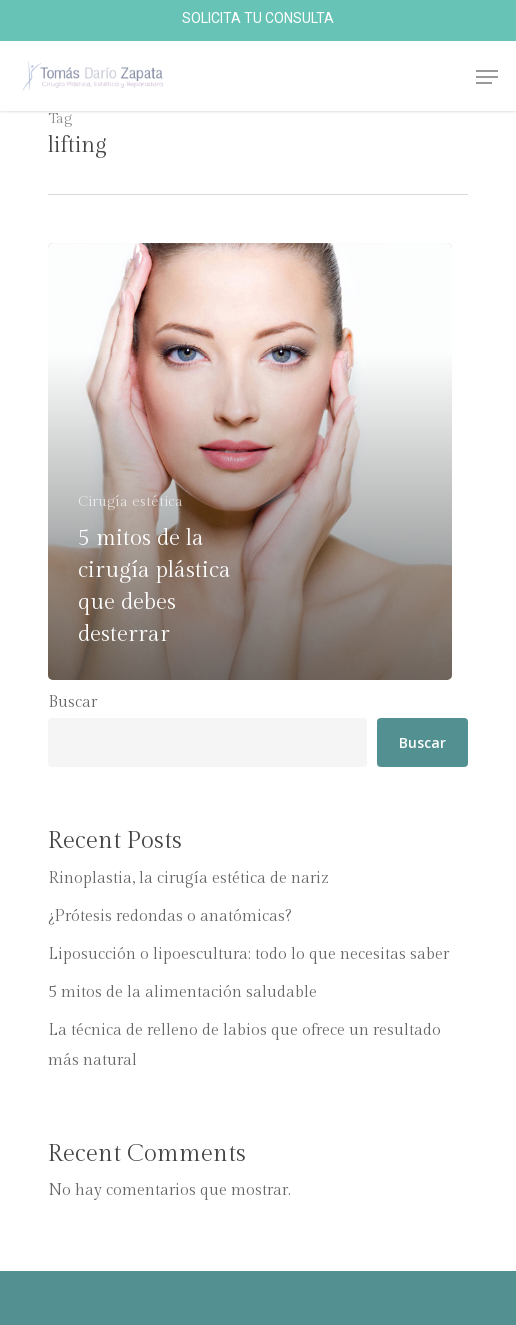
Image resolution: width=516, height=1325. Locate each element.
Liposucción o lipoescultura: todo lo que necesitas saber (248, 954)
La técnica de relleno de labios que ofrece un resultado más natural (244, 1045)
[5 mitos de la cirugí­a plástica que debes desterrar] (250, 461)
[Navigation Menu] (487, 77)
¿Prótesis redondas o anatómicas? (170, 916)
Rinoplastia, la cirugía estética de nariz (188, 878)
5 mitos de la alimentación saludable (182, 992)
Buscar (72, 702)
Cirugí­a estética (130, 502)
